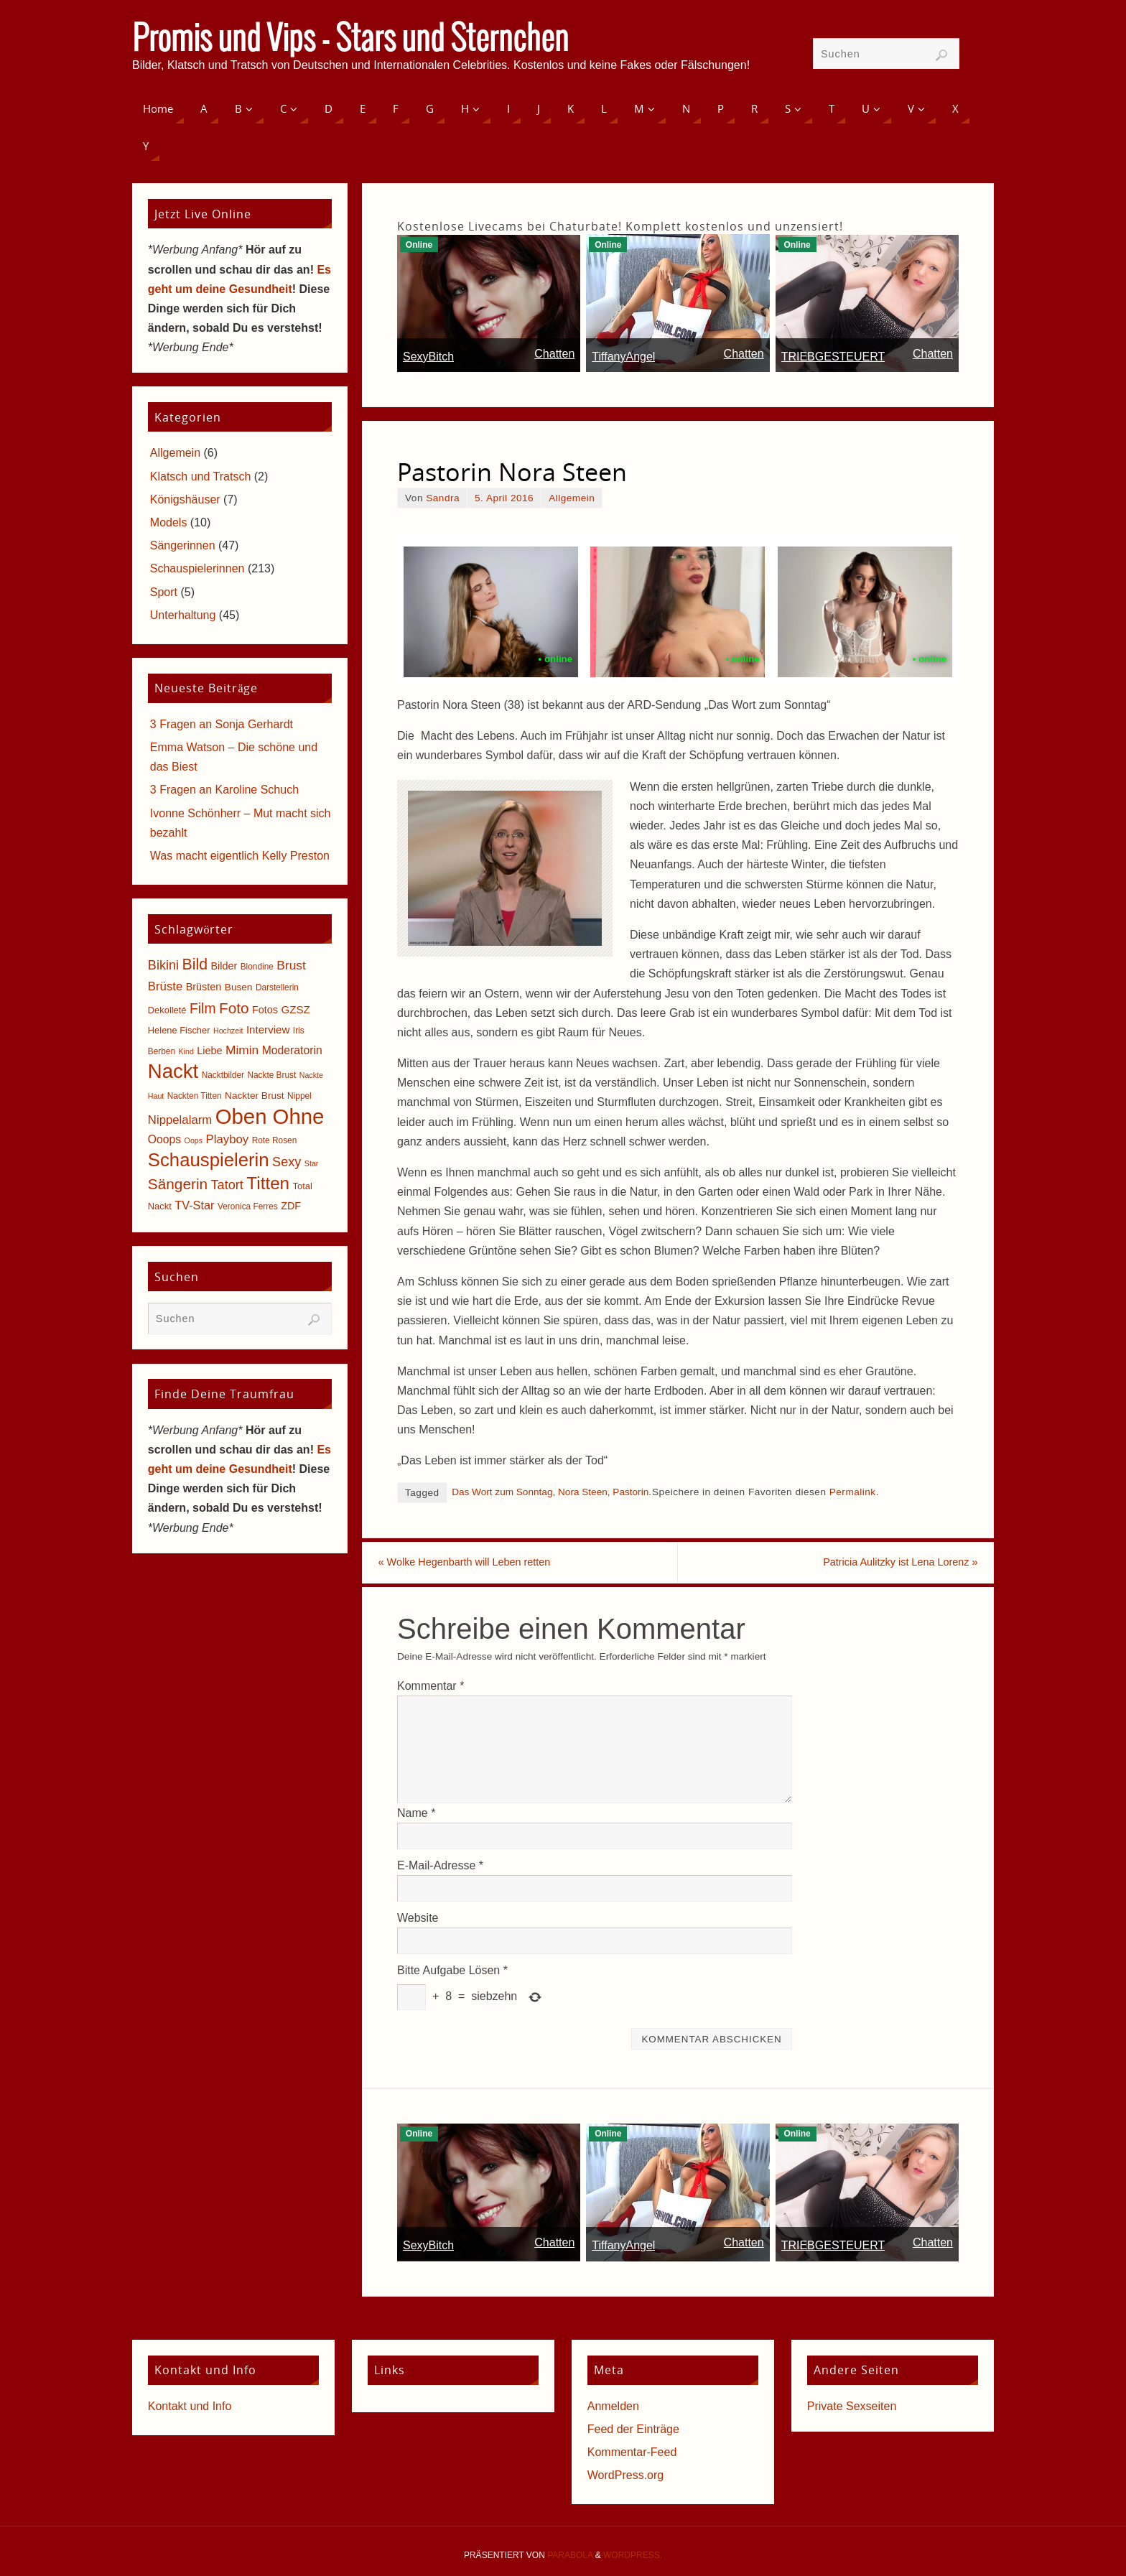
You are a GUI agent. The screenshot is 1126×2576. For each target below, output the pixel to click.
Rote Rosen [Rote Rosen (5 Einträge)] (274, 1140)
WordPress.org (625, 2478)
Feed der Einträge (633, 2431)
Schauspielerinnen (197, 568)
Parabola (569, 2557)
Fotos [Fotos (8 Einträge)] (265, 1009)
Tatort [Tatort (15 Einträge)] (227, 1185)
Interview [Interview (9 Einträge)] (268, 1029)
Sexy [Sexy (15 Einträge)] (286, 1162)
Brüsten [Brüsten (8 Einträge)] (204, 986)
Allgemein (572, 498)
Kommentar (430, 1688)
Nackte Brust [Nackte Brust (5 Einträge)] (271, 1075)
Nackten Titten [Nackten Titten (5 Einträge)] (194, 1096)
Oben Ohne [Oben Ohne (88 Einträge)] (270, 1116)
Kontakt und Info (190, 2408)
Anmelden (613, 2408)
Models (168, 522)
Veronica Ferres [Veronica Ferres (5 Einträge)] (248, 1206)
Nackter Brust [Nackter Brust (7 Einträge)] (254, 1095)
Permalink (852, 1492)
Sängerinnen (182, 545)
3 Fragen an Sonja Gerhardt (221, 724)
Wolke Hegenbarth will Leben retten (493, 1564)
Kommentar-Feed (632, 2454)
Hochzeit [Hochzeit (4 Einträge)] (228, 1030)
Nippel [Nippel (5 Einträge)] (299, 1096)
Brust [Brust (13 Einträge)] (291, 965)
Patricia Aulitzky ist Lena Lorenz (873, 1564)
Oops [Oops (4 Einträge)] (194, 1140)
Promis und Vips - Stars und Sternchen (350, 40)
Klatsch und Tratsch (200, 476)
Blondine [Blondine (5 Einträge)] (257, 967)
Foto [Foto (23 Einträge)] (234, 1008)
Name (416, 1815)
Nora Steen (583, 1492)
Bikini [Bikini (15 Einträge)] (163, 965)
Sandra (443, 498)
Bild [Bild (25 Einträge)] (195, 964)
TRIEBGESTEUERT (833, 356)
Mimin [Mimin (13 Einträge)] (242, 1050)
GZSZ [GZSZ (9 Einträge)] (295, 1009)
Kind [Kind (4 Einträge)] (186, 1051)
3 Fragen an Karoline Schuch (224, 790)
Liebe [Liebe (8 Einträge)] (209, 1050)
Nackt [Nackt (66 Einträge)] (173, 1071)
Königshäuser (185, 499)
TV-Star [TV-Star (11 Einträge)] (194, 1205)
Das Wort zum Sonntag (502, 1492)
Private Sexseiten (852, 2408)
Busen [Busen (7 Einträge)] (239, 987)
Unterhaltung (183, 615)
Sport (163, 592)
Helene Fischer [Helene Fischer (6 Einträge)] (179, 1030)
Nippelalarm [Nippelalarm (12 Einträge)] (180, 1120)
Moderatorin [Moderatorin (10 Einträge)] (292, 1050)
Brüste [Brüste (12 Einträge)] (165, 986)
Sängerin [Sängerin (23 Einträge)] (178, 1184)
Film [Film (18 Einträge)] (202, 1008)
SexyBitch (428, 356)
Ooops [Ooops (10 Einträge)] (164, 1139)
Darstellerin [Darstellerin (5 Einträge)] (277, 987)
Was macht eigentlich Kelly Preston (240, 856)
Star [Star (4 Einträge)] (311, 1163)
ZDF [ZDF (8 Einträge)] (291, 1206)
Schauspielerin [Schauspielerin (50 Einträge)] (208, 1160)
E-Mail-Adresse (440, 1867)
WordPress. (632, 2557)
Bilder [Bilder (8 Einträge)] (223, 966)
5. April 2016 (504, 498)
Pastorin (630, 1492)
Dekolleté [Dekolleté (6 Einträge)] (167, 1010)
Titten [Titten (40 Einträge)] (267, 1183)
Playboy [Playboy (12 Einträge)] (227, 1139)
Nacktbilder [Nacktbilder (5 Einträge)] (223, 1075)
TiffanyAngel (623, 356)
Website (418, 1920)
